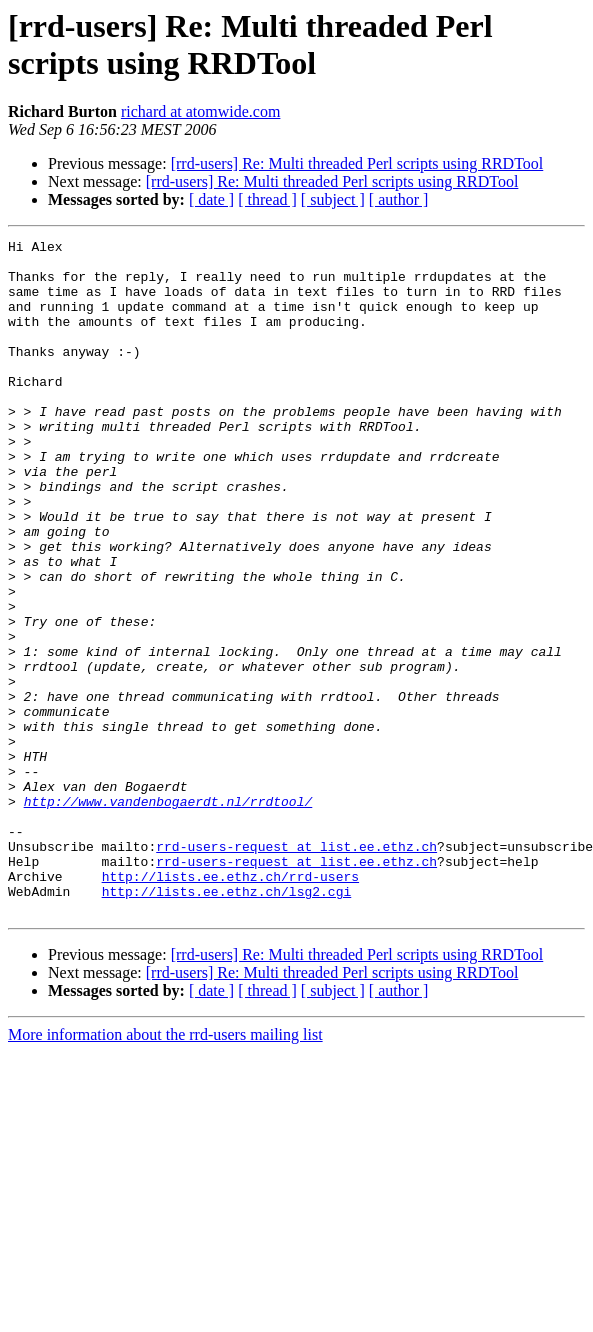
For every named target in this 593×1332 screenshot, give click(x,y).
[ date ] (211, 199)
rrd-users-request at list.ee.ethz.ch (296, 969)
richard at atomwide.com (201, 111)
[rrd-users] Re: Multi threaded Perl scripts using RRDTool (357, 163)
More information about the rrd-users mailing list (165, 1169)
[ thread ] (267, 199)
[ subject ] (333, 199)
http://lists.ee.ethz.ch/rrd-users (230, 1005)
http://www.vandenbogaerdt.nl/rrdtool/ (168, 915)
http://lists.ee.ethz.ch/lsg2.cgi (227, 1023)
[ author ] (399, 199)
